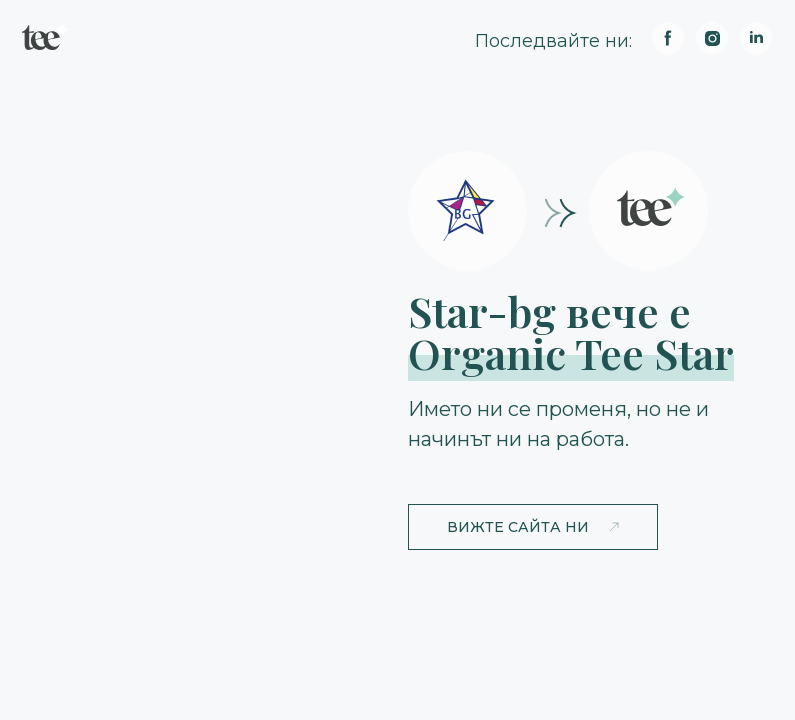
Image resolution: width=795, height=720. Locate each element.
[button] (533, 527)
